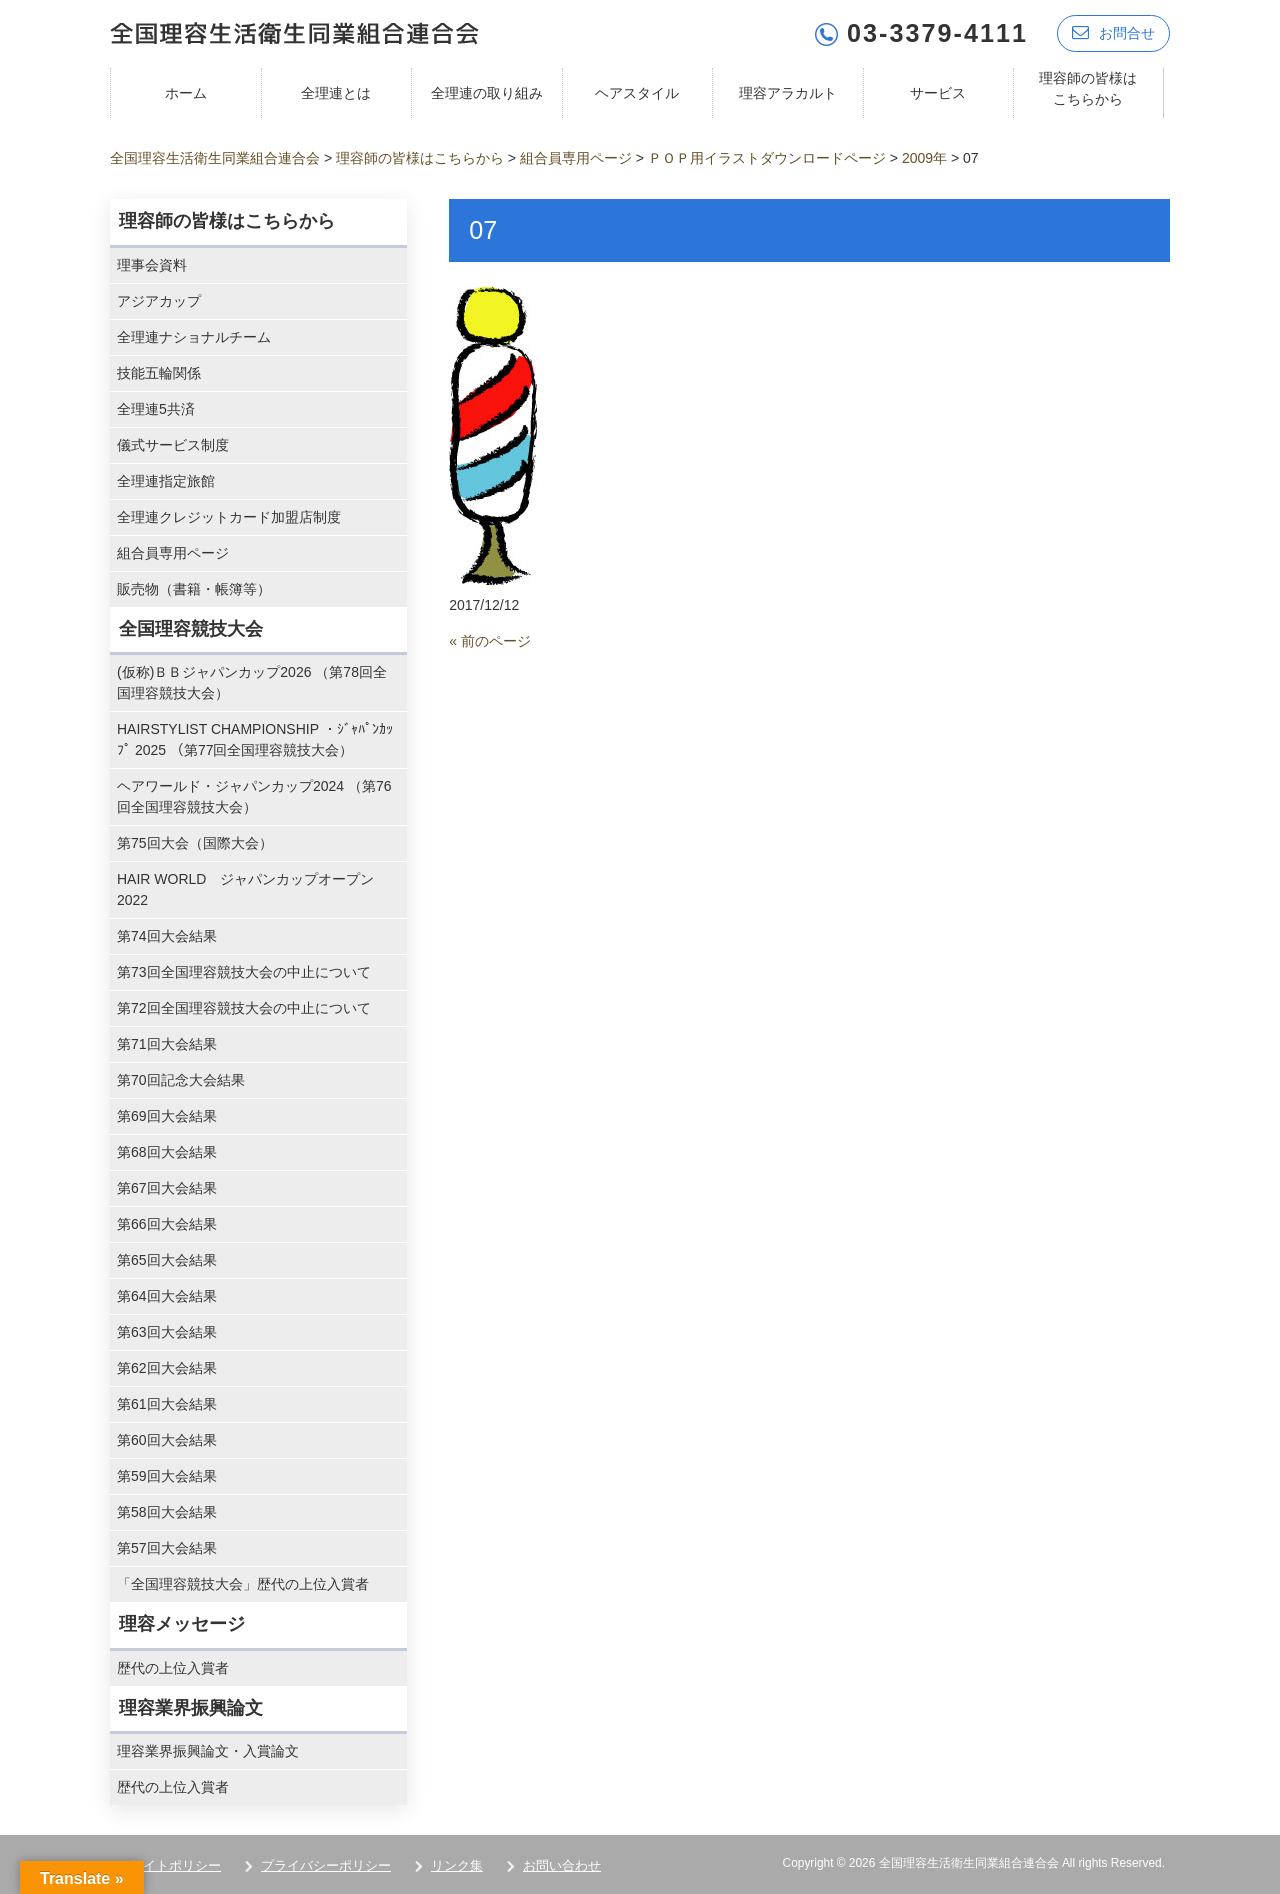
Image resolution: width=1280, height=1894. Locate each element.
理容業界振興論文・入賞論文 (208, 1751)
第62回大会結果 (167, 1368)
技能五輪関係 (159, 373)
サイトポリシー (175, 1865)
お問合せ (1113, 32)
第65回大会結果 (167, 1260)
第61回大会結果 (167, 1404)
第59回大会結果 (167, 1476)
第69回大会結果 (167, 1116)
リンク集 (457, 1865)
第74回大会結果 (167, 936)
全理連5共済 (156, 409)
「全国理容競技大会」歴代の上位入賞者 (243, 1584)
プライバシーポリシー (326, 1865)
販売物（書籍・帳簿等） (194, 589)
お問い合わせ (562, 1865)
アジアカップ (159, 301)
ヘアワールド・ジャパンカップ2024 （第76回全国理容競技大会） (254, 796)
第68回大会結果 (167, 1152)
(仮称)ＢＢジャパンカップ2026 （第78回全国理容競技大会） (252, 682)
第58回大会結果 (167, 1512)
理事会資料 (152, 265)
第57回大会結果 (167, 1548)
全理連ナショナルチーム (194, 337)
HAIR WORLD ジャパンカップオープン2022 (245, 889)
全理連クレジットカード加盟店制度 (229, 517)
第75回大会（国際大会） (195, 843)
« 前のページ (490, 641)
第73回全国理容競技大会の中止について (244, 972)
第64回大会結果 (167, 1296)
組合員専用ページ (173, 553)
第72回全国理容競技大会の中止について (244, 1008)
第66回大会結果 (167, 1224)
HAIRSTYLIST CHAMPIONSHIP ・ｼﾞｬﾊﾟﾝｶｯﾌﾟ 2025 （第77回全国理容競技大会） (255, 739)
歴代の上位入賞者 (173, 1668)
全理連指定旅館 (166, 481)
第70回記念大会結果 (181, 1080)
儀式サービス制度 (173, 445)
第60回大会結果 (167, 1440)
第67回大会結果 (167, 1188)
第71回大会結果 (167, 1044)
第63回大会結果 (167, 1332)
